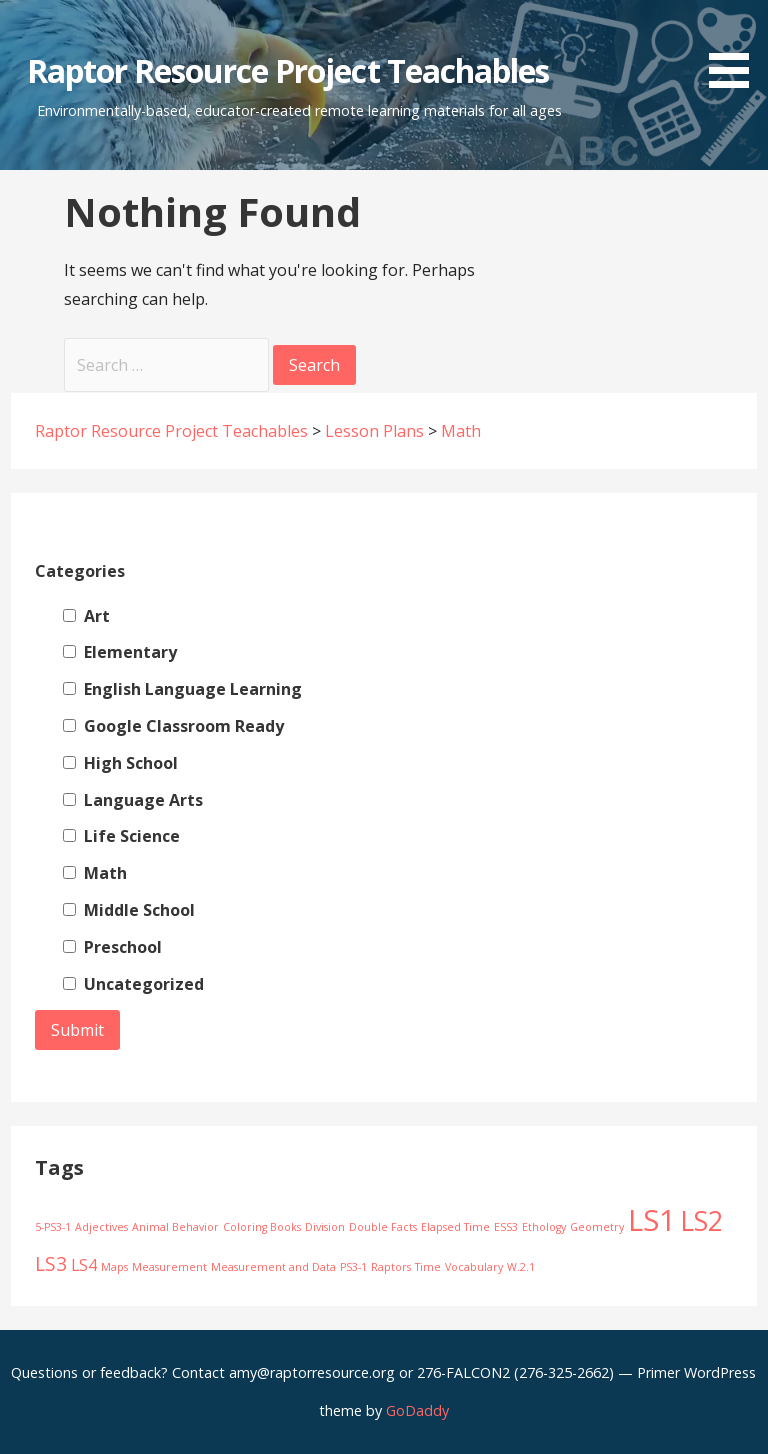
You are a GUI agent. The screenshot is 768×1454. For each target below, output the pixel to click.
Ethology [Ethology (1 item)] (544, 1227)
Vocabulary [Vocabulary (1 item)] (474, 1267)
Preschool (112, 947)
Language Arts (133, 800)
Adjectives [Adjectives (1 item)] (101, 1227)
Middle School (129, 910)
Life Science (121, 836)
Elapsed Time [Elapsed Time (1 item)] (455, 1227)
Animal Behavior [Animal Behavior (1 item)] (175, 1227)
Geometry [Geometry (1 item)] (597, 1227)
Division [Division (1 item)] (325, 1227)
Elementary (120, 652)
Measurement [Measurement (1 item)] (169, 1267)
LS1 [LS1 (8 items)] (652, 1220)
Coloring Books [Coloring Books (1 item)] (262, 1227)
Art (86, 616)
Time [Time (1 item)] (428, 1267)
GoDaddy (417, 1410)
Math (95, 873)
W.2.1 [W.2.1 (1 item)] (521, 1267)
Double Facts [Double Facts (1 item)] (383, 1227)
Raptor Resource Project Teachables (288, 70)
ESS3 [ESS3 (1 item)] (506, 1227)
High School (120, 763)
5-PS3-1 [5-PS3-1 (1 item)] (53, 1227)
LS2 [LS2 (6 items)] (701, 1221)
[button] (736, 47)
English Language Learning (182, 689)
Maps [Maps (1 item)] (114, 1267)
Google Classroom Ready (173, 726)
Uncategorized (133, 984)
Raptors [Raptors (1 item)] (391, 1267)
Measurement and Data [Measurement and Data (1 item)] (273, 1267)
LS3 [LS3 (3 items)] (51, 1263)
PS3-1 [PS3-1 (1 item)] (353, 1267)
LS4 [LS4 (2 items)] (84, 1265)
